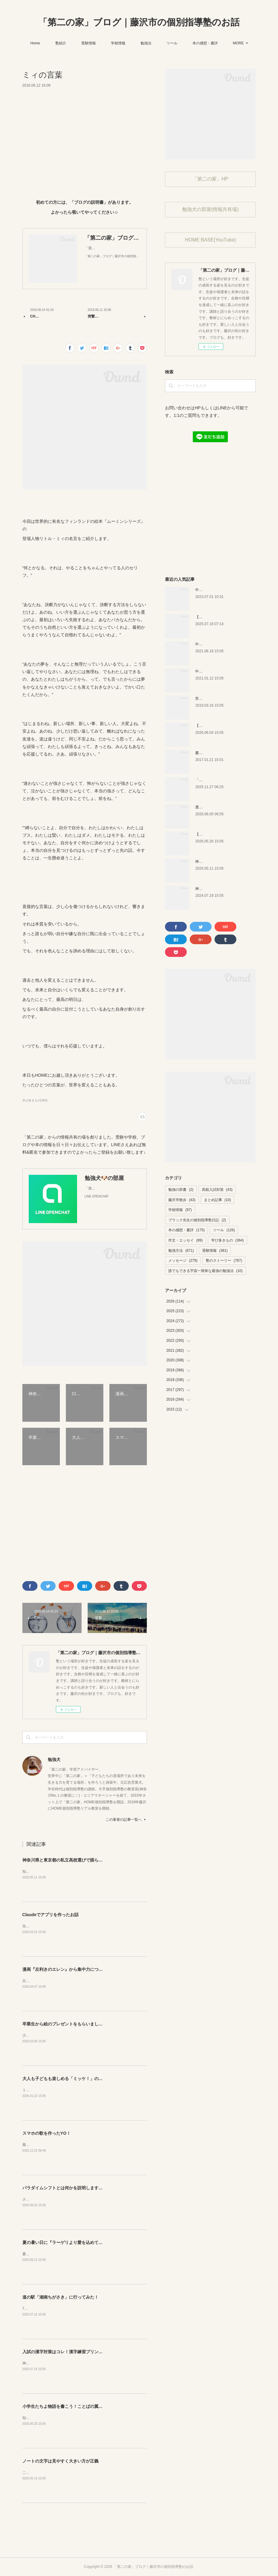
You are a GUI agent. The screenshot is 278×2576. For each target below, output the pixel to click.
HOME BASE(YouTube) (210, 239)
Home (55, 43)
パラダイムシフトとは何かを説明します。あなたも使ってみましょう (88, 2187)
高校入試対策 (217, 1189)
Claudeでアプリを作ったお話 (50, 1914)
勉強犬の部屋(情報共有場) (210, 209)
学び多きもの (227, 1240)
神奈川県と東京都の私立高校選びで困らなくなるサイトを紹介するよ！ (90, 1860)
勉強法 (166, 43)
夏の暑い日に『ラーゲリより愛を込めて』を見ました (73, 2242)
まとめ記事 (217, 1200)
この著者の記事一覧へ (126, 1819)
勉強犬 (54, 1759)
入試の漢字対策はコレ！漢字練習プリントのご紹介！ (73, 2351)
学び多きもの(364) (34, 1100)
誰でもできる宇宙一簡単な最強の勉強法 (205, 1271)
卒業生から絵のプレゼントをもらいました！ (64, 2023)
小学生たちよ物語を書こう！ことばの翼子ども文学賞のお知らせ (83, 2406)
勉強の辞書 (180, 1189)
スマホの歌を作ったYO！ (46, 2133)
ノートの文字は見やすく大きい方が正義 (60, 2461)
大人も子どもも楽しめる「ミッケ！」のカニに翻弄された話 (79, 2078)
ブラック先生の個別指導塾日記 (197, 1220)
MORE (218, 43)
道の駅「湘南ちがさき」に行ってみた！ (60, 2297)
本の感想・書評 (186, 1230)
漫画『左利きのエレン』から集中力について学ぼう (71, 1969)
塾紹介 (81, 43)
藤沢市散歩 (181, 1200)
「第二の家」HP (210, 178)
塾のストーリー (224, 1260)
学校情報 (138, 43)
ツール (192, 43)
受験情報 (109, 43)
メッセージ (182, 1260)
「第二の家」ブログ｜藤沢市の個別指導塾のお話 (139, 22)
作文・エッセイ (185, 1240)
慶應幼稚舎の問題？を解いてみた (222, 753)
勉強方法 (181, 1250)
